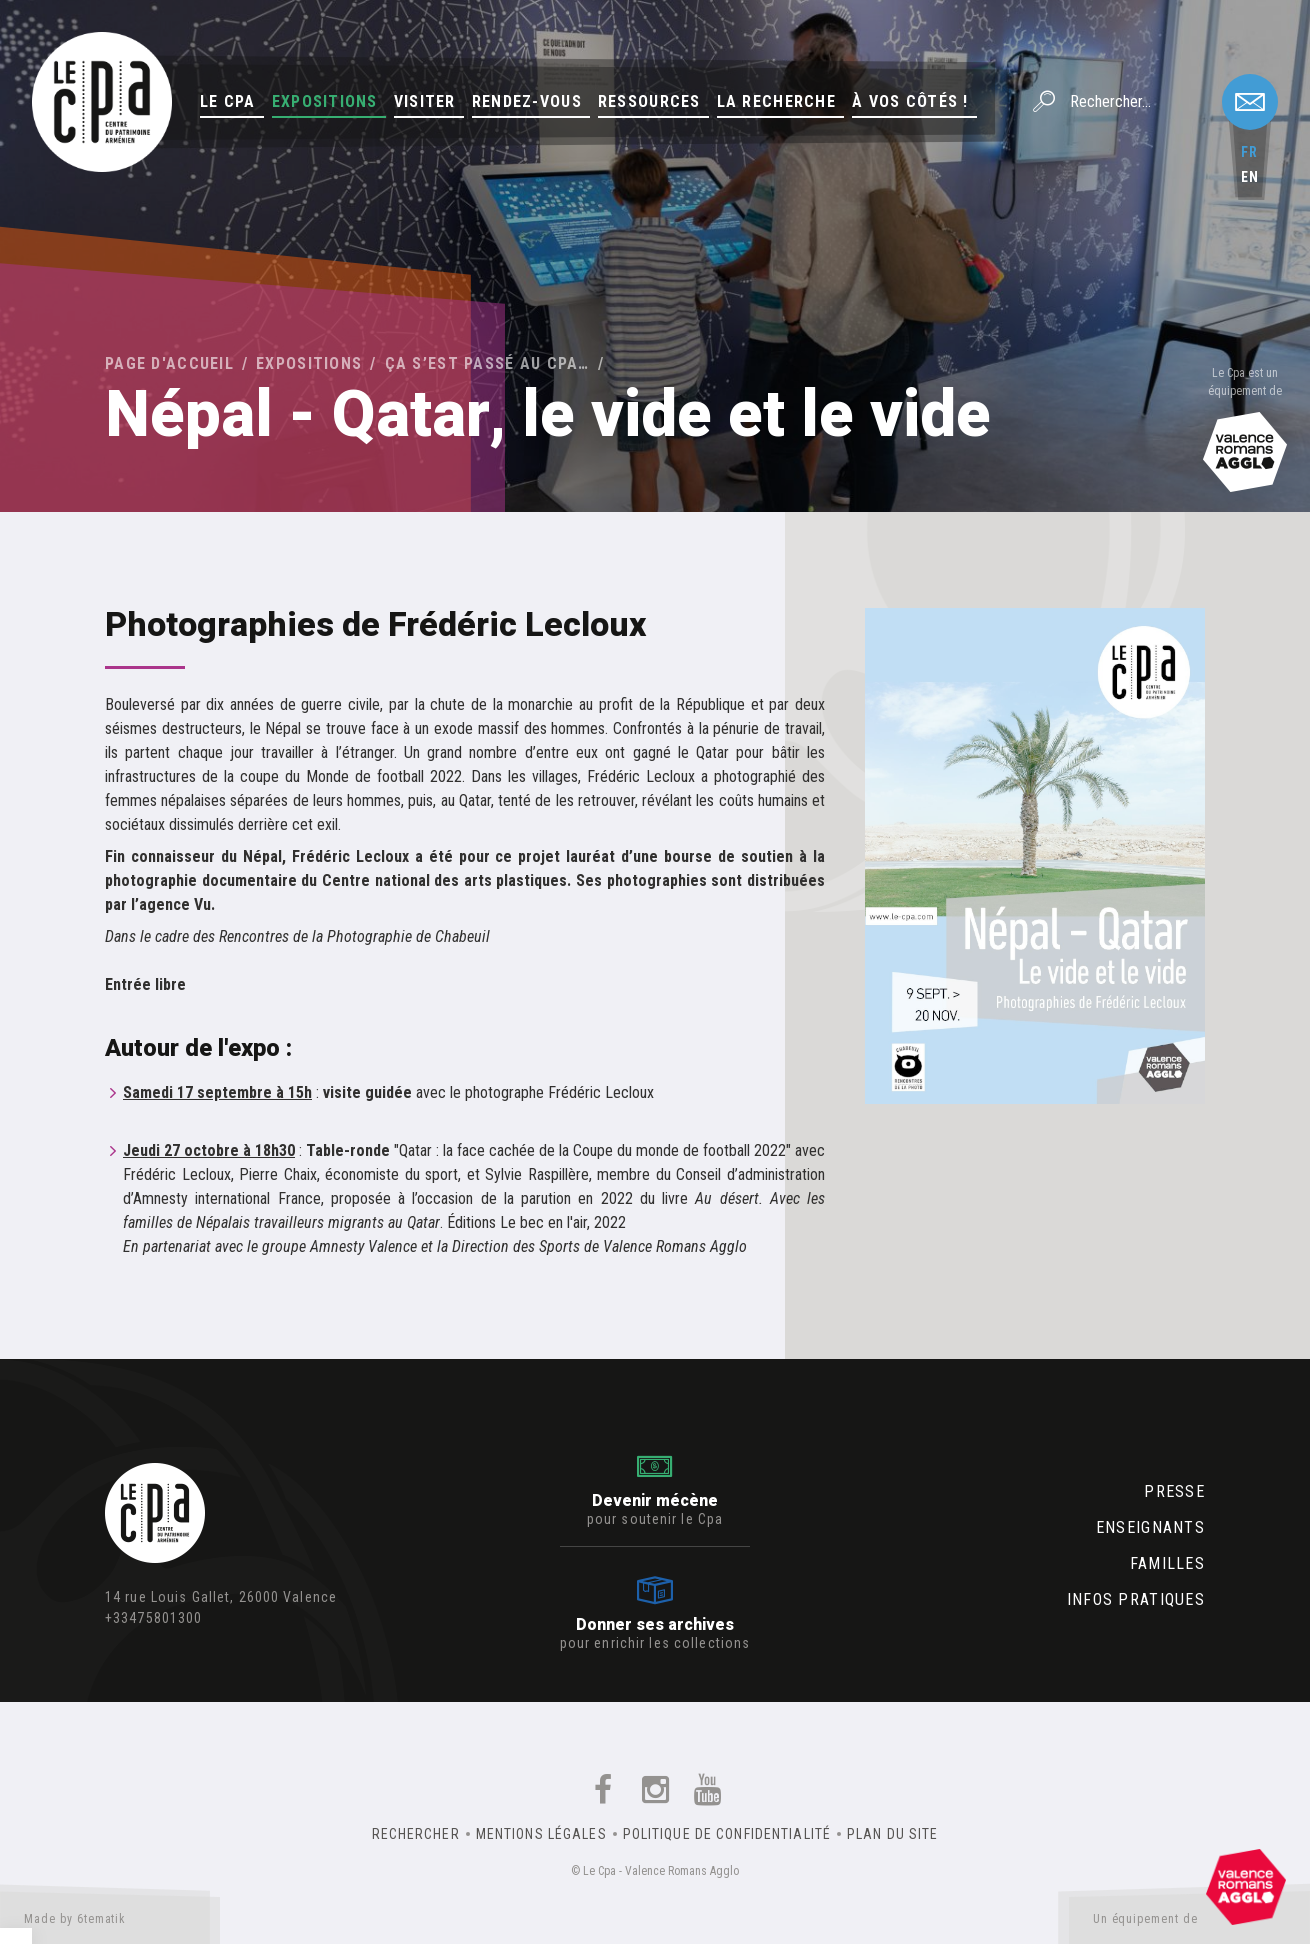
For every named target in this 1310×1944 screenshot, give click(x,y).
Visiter (425, 101)
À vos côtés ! (910, 101)
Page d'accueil (169, 363)
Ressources (649, 101)
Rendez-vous (527, 101)
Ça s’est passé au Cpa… (487, 363)
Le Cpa (228, 101)
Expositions (325, 101)
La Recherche (776, 101)
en (1250, 177)
